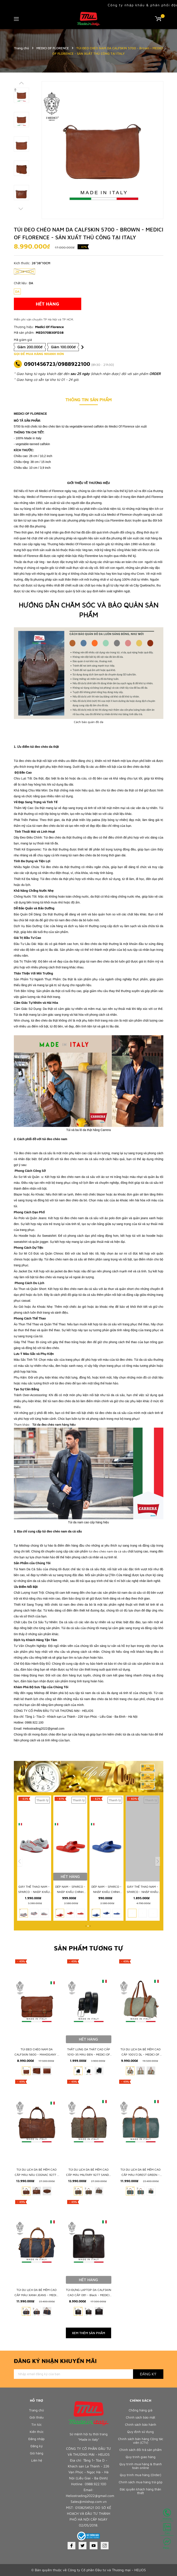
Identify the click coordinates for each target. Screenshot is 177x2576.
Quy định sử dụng (140, 2432)
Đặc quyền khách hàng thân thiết (140, 2491)
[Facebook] (71, 2545)
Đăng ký (37, 2446)
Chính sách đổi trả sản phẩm (140, 2450)
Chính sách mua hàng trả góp (140, 2482)
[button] (85, 1926)
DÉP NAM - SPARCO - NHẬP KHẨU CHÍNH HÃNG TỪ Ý (106, 1892)
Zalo (167, 2529)
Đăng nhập (36, 2439)
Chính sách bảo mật (140, 2417)
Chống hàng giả (140, 2410)
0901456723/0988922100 (57, 364)
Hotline (167, 2514)
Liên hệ (36, 2460)
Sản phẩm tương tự (88, 1948)
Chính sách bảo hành (140, 2424)
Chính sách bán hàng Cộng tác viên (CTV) (140, 2440)
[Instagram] (105, 2545)
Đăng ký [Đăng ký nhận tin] (148, 2374)
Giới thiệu (36, 2417)
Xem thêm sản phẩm (88, 2333)
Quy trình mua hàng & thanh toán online (140, 2466)
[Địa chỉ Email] (73, 2374)
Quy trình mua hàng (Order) (140, 2475)
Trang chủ (36, 2410)
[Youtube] (93, 2545)
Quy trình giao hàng (141, 2457)
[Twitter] (82, 2545)
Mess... (167, 2544)
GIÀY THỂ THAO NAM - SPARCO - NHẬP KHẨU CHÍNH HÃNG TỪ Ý (70, 1892)
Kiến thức (37, 2432)
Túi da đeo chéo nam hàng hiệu (54, 1424)
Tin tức (36, 2424)
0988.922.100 (95, 2484)
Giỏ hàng (36, 2453)
